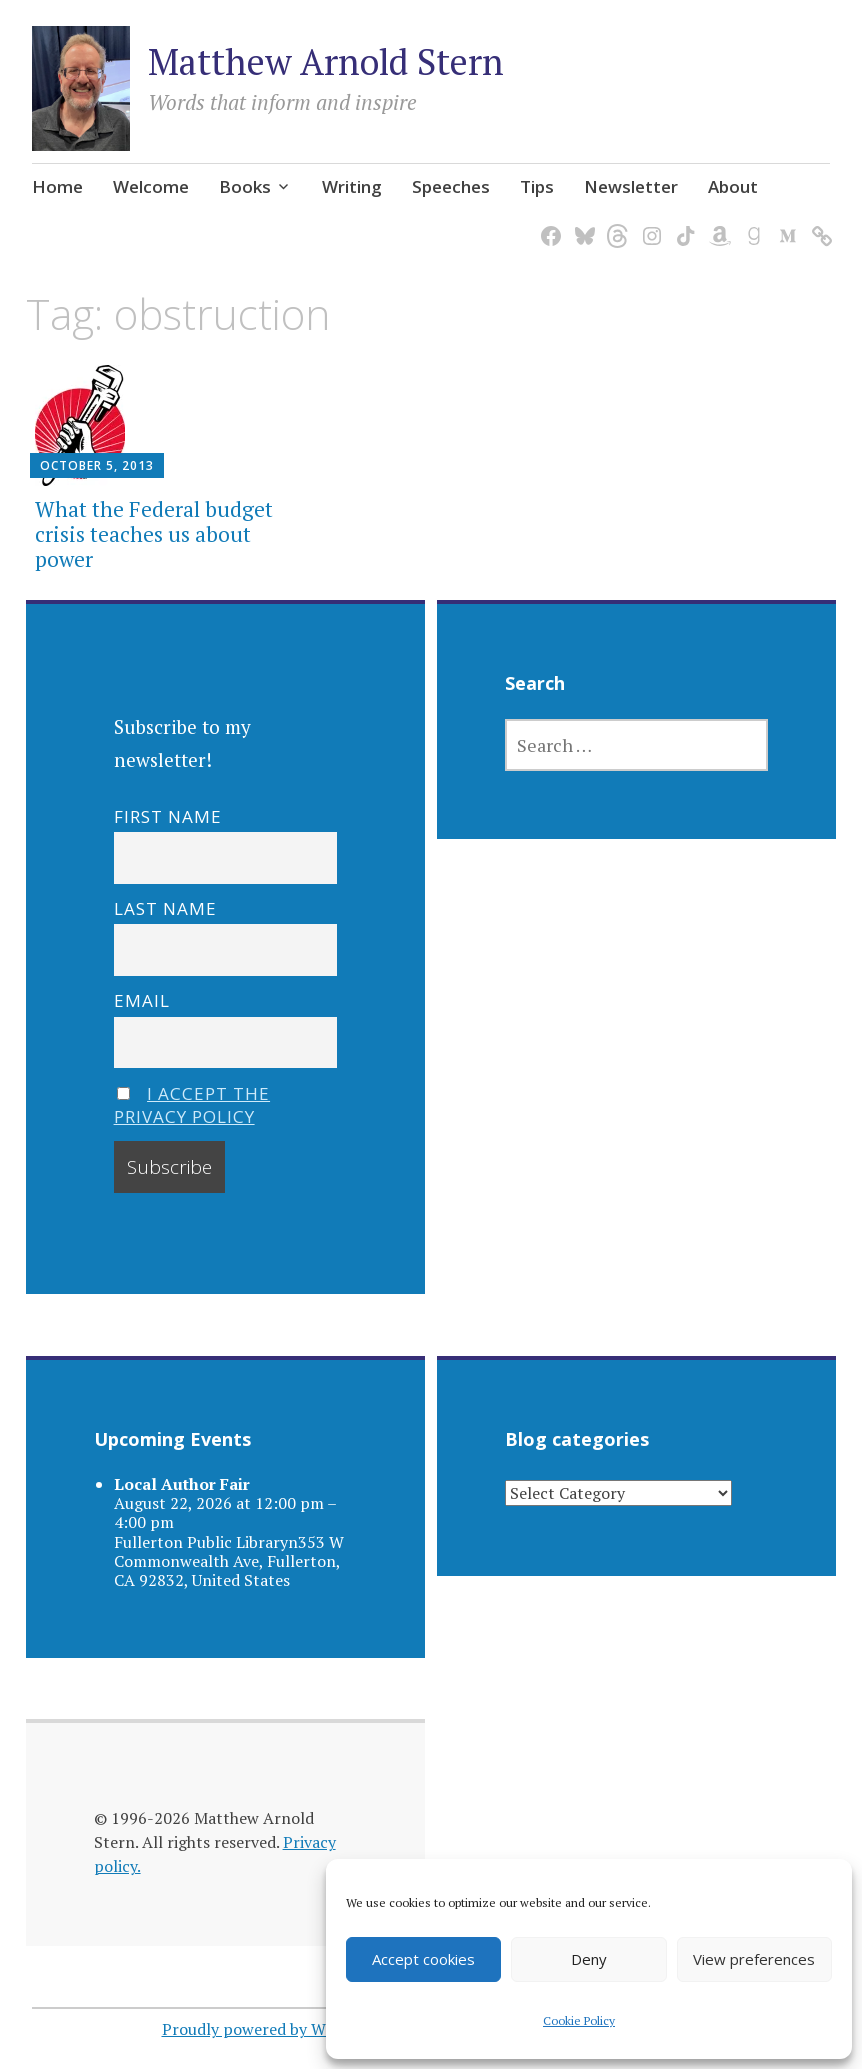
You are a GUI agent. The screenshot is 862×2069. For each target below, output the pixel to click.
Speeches (451, 186)
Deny (589, 1959)
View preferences (754, 1959)
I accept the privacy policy (192, 1104)
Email (142, 1000)
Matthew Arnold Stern (326, 61)
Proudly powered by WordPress (275, 2029)
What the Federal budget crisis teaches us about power (154, 533)
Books (245, 186)
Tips (537, 186)
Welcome (151, 186)
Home (57, 186)
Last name (165, 908)
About (733, 186)
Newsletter (631, 186)
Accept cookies (423, 1959)
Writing (352, 186)
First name (168, 815)
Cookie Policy (579, 2020)
